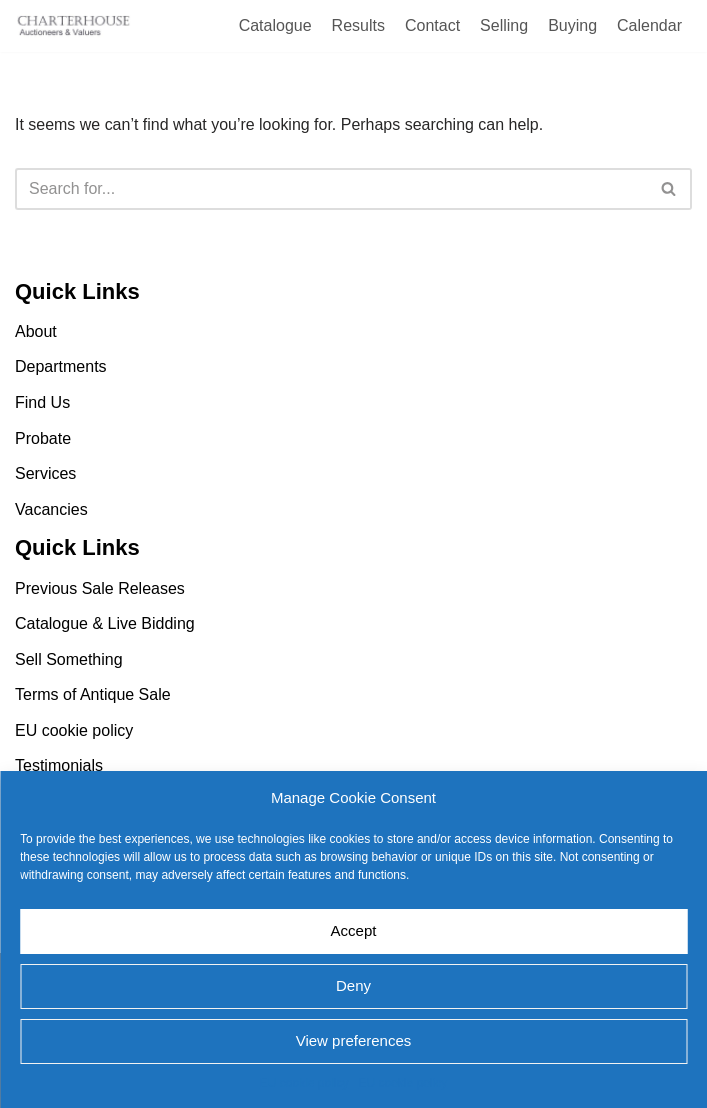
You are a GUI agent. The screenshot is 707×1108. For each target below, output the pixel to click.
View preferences (354, 1040)
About (36, 331)
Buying (572, 25)
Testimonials (59, 766)
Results (358, 25)
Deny (353, 985)
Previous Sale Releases (100, 588)
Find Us (42, 402)
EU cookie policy (304, 1083)
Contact (432, 25)
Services (45, 473)
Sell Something (69, 659)
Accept (354, 930)
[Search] (331, 189)
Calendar (649, 25)
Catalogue (275, 25)
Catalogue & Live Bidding (105, 623)
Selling (504, 25)
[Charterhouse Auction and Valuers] (75, 26)
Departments (61, 367)
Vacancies (51, 509)
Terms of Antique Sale (93, 694)
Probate (43, 438)
